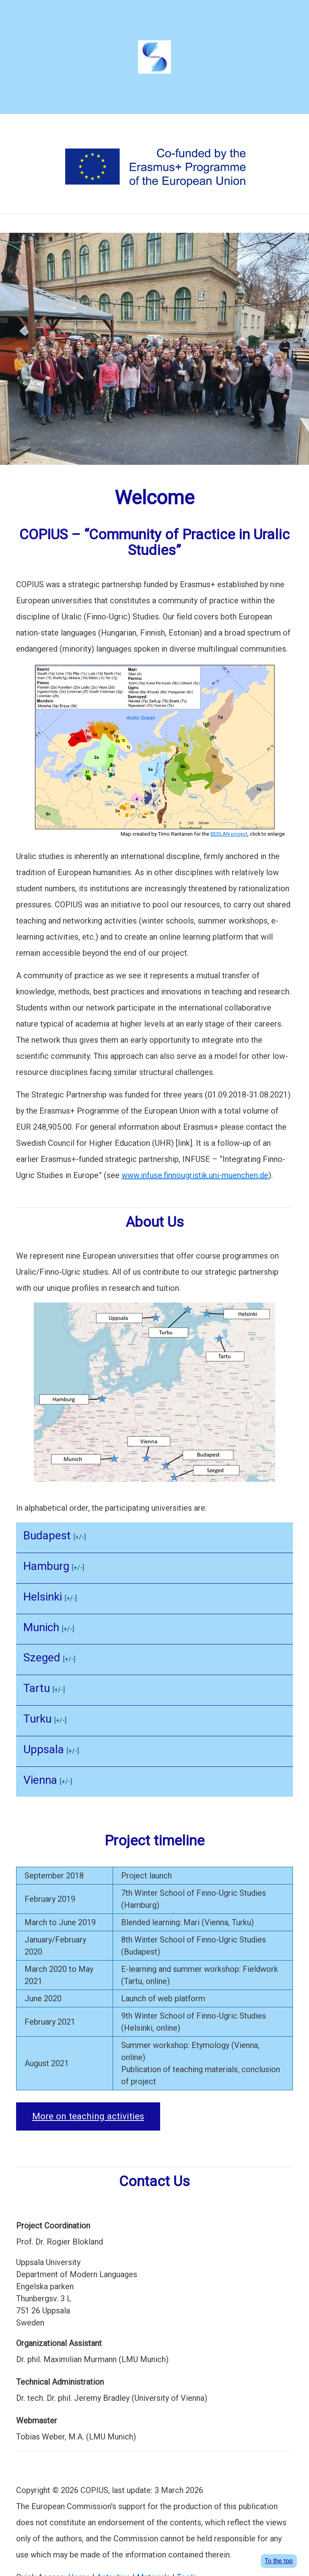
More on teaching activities (88, 2116)
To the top (279, 2561)
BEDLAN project (228, 834)
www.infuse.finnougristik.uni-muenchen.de (195, 1175)
